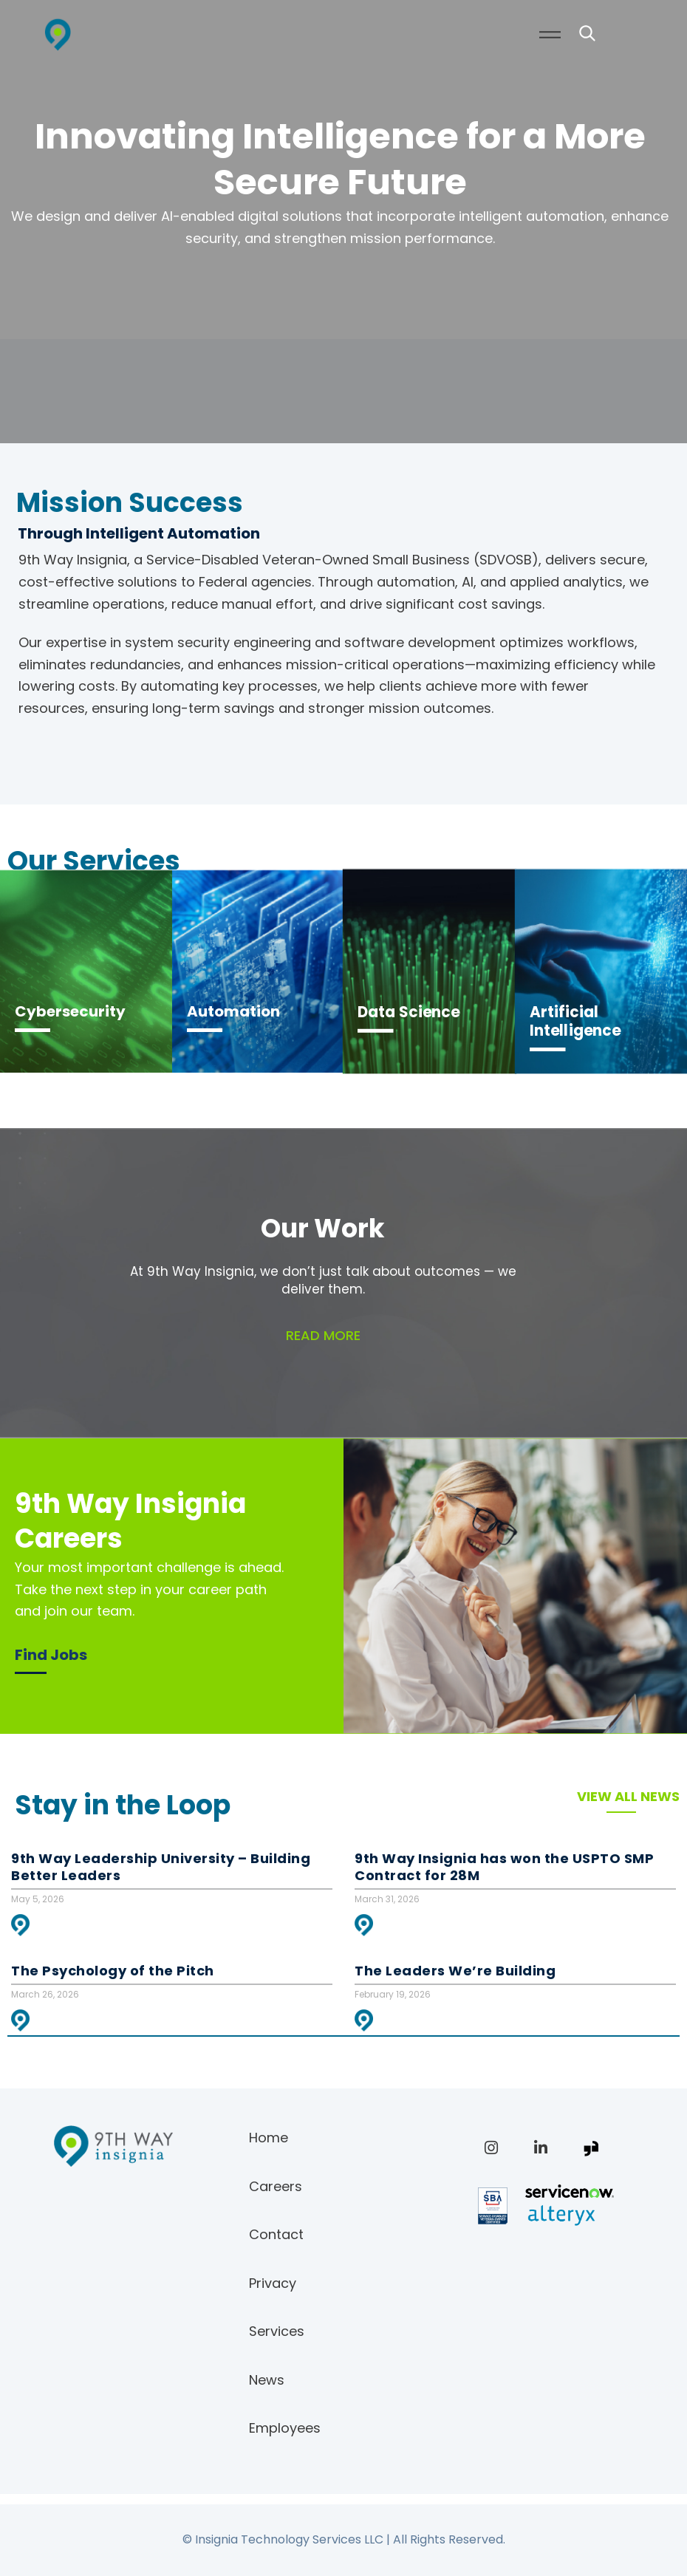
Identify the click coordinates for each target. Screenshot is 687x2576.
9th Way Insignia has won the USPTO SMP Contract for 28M (504, 1867)
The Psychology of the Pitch (112, 1971)
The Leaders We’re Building (455, 1971)
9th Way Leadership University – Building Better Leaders (160, 1867)
